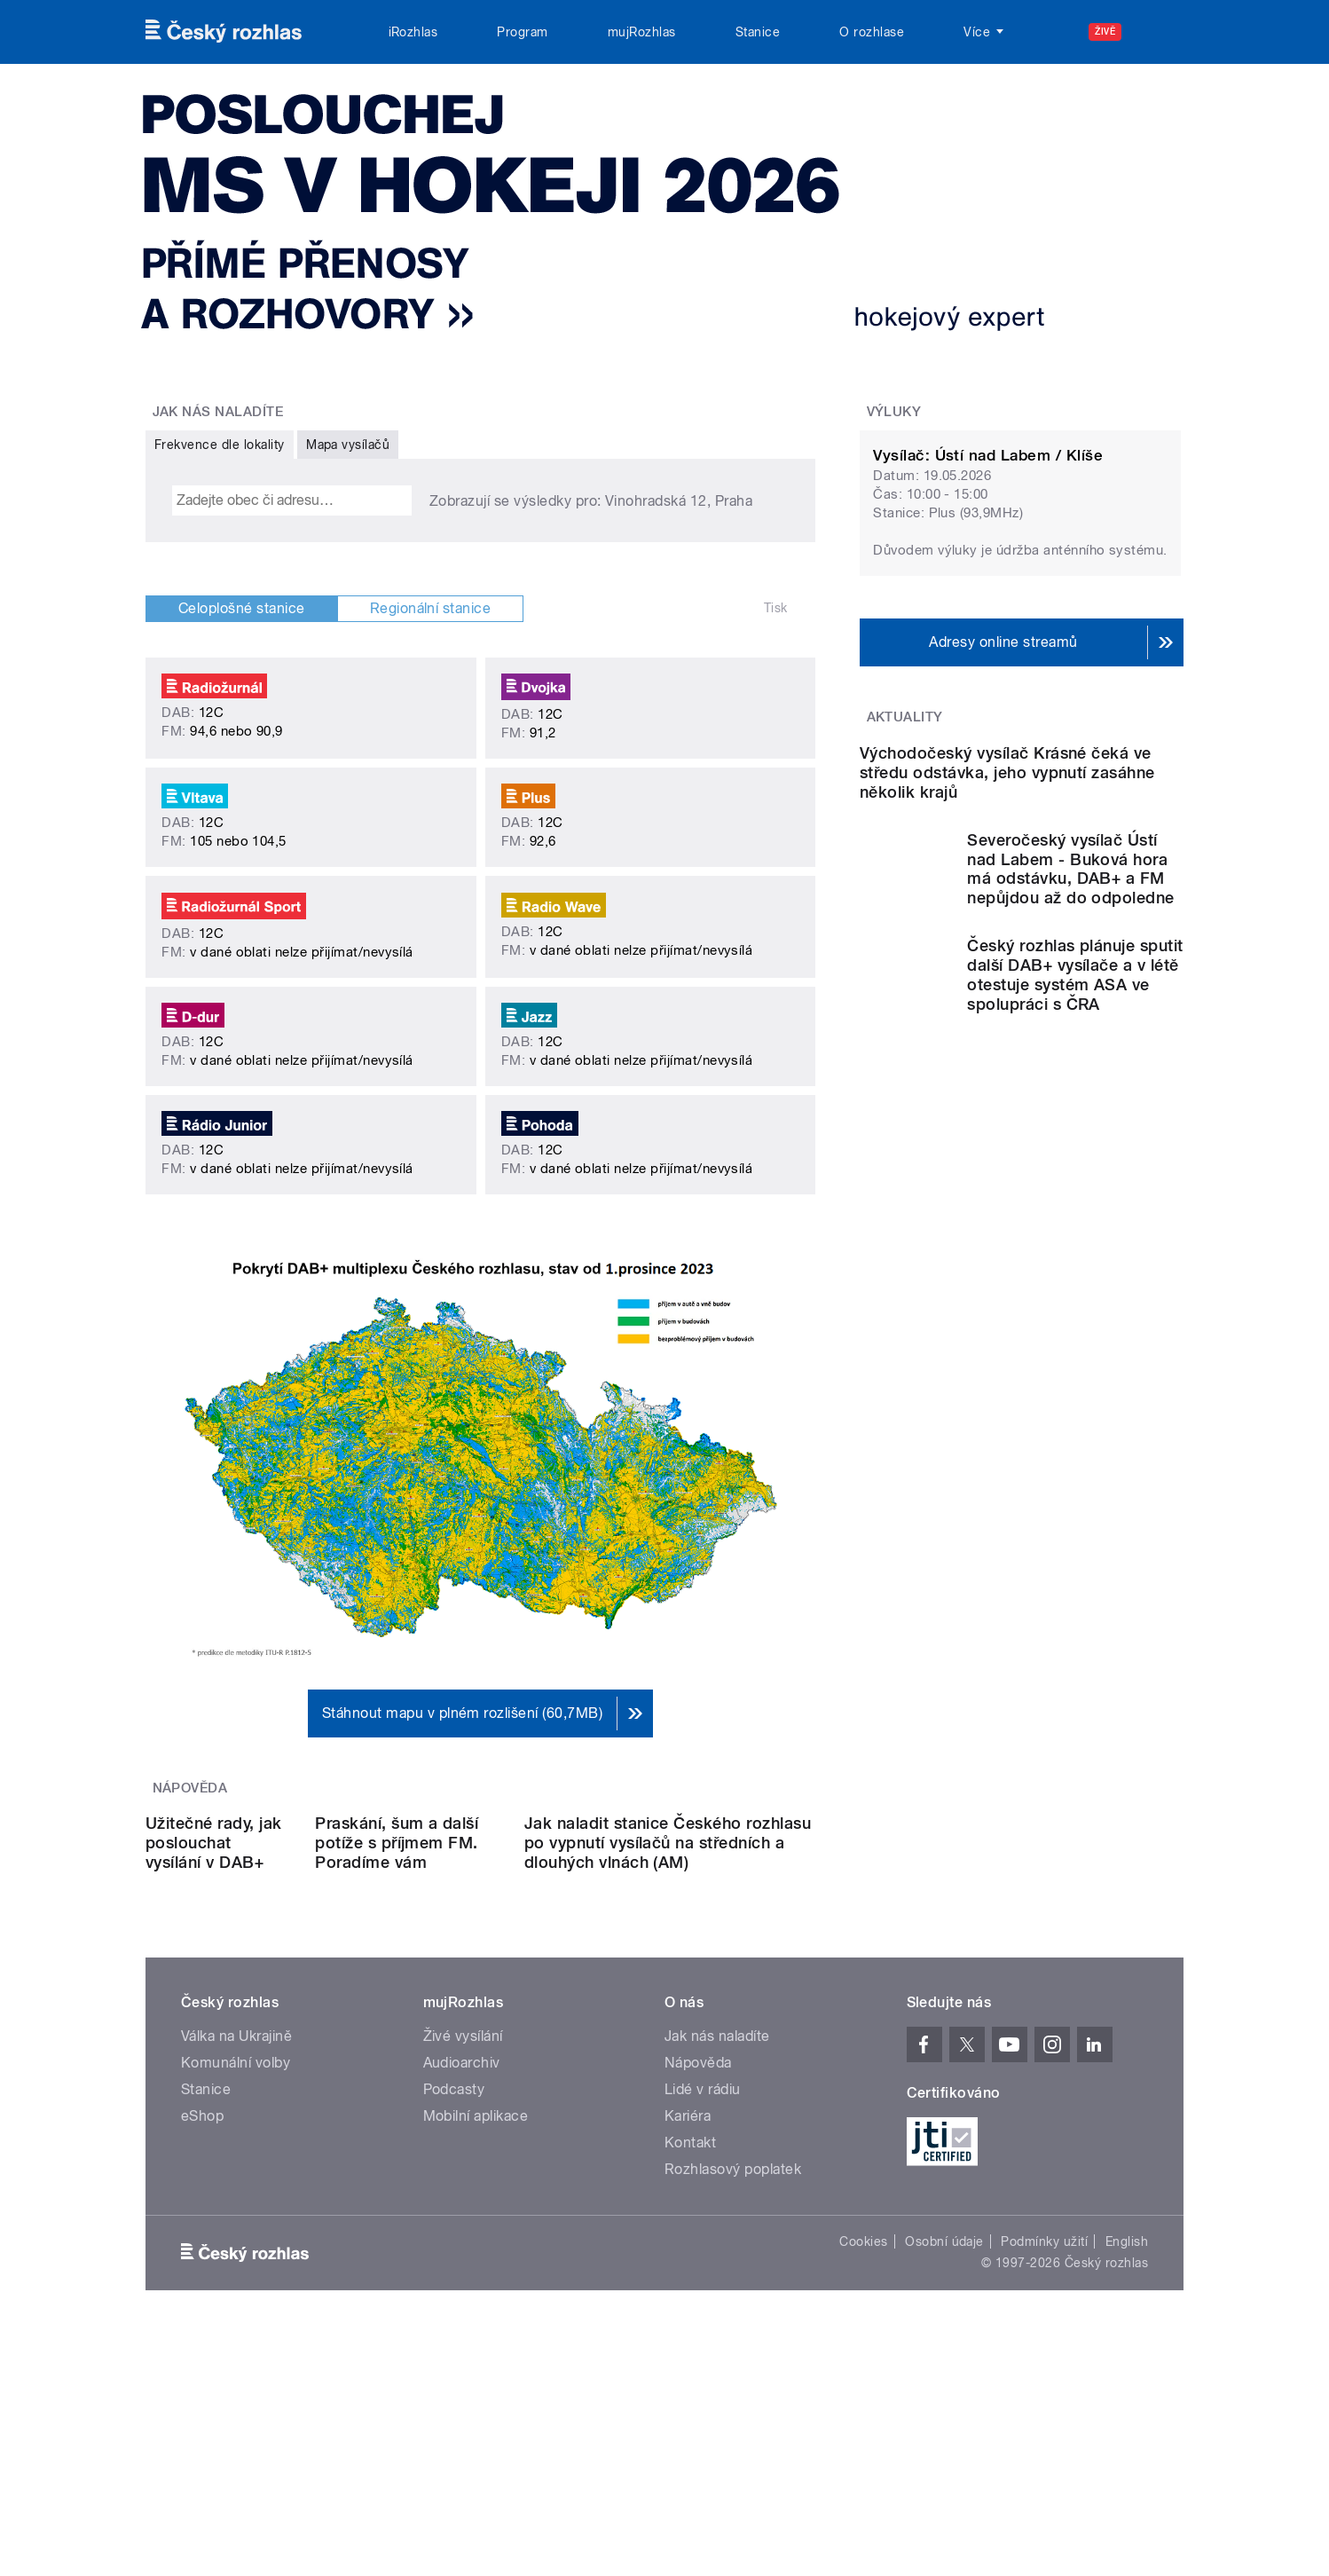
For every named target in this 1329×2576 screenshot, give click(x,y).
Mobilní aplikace (476, 2270)
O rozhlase (871, 32)
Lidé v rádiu (702, 2243)
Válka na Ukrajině (236, 2190)
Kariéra (687, 2270)
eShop (202, 2270)
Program (522, 32)
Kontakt (690, 2296)
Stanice (757, 32)
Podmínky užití (1044, 2396)
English (1126, 2396)
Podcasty (454, 2243)
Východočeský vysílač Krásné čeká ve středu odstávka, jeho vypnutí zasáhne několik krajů (1007, 954)
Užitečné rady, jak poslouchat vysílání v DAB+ (218, 1958)
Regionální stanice (430, 608)
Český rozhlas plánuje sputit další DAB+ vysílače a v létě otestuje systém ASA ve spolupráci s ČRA (1075, 1157)
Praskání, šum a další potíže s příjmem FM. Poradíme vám (459, 1958)
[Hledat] (1160, 32)
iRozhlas (413, 32)
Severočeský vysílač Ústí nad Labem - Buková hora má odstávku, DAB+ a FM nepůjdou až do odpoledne (1071, 1051)
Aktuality (905, 717)
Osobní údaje (944, 2396)
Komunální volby (235, 2217)
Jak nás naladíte (717, 2190)
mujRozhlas (642, 32)
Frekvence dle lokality (219, 444)
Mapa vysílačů (347, 444)
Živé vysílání (463, 2190)
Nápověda (698, 2217)
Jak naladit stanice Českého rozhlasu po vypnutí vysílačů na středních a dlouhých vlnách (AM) (692, 1977)
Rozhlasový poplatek (732, 2323)
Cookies (863, 2396)
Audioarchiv (461, 2217)
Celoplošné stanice (241, 608)
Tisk (776, 608)
